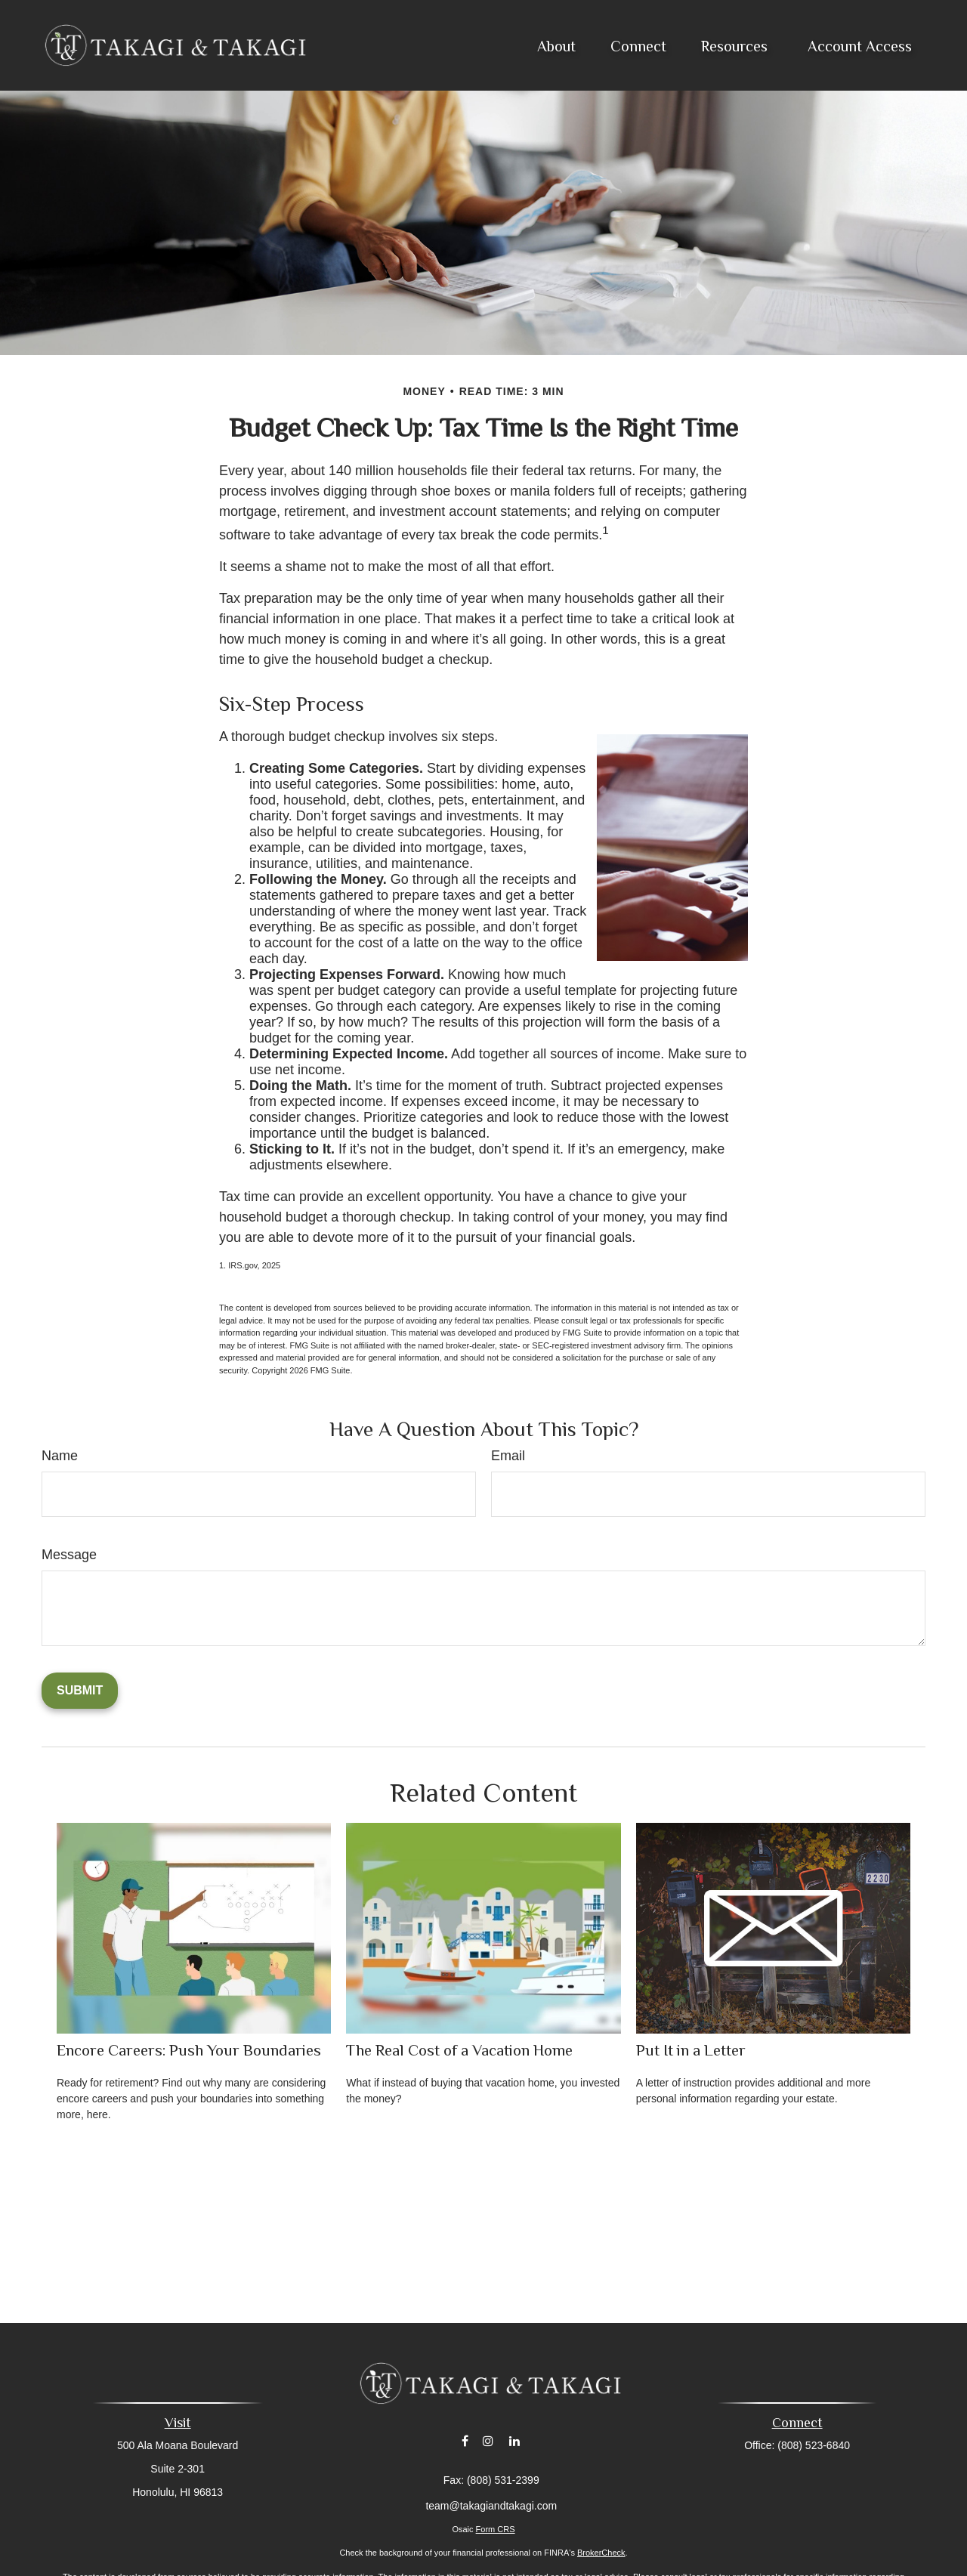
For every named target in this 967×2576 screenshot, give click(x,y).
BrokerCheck (601, 2552)
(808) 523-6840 (813, 2445)
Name (60, 1455)
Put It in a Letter (691, 2050)
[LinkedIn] (515, 2441)
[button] (556, 45)
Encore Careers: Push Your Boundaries (189, 2050)
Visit (178, 2422)
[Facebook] (465, 2441)
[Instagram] (488, 2441)
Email (508, 1455)
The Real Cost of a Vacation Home (459, 2050)
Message (69, 1554)
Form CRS (495, 2529)
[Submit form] (80, 1691)
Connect (797, 2422)
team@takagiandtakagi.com (491, 2506)
